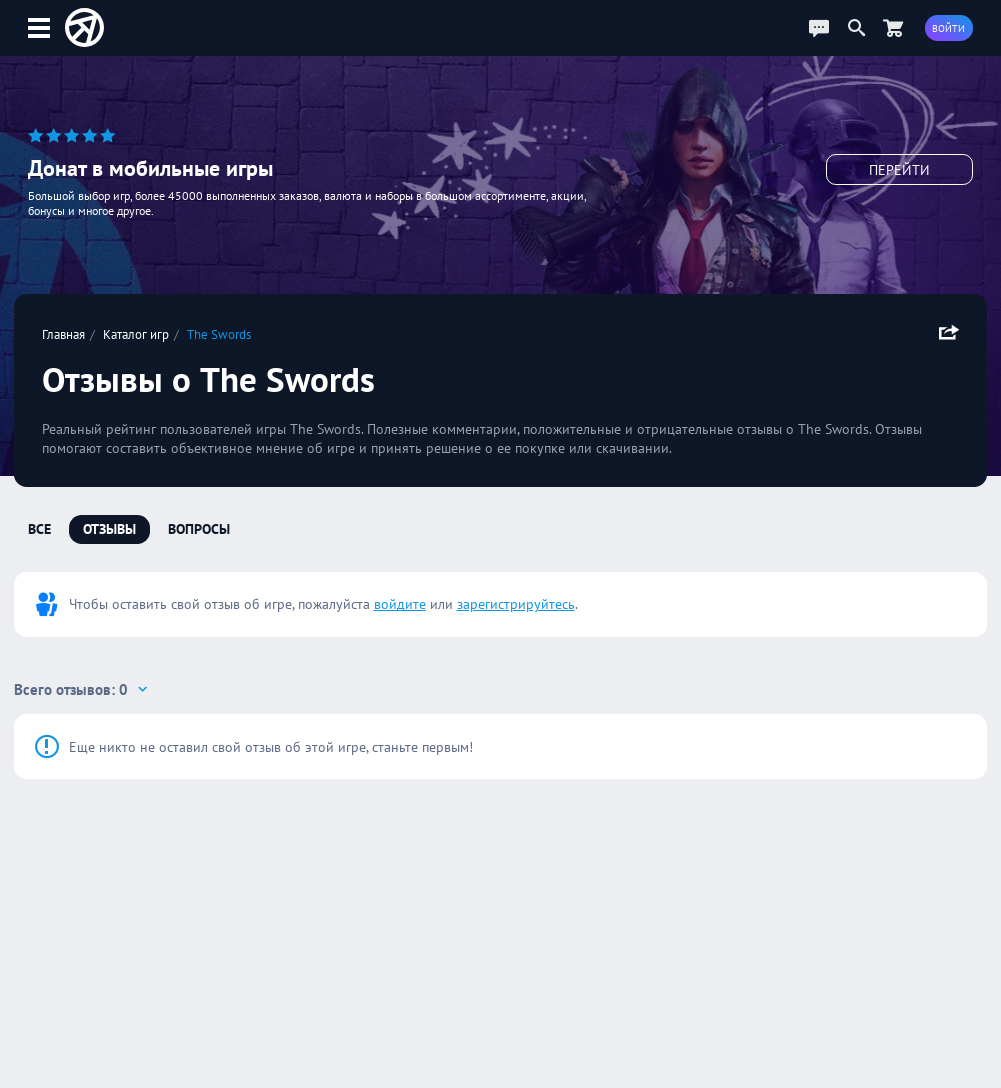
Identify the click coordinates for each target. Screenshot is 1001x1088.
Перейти (899, 170)
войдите (400, 604)
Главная (63, 334)
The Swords (219, 334)
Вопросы (199, 529)
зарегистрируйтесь (516, 604)
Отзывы (109, 529)
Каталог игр (136, 334)
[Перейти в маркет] (893, 27)
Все (39, 529)
